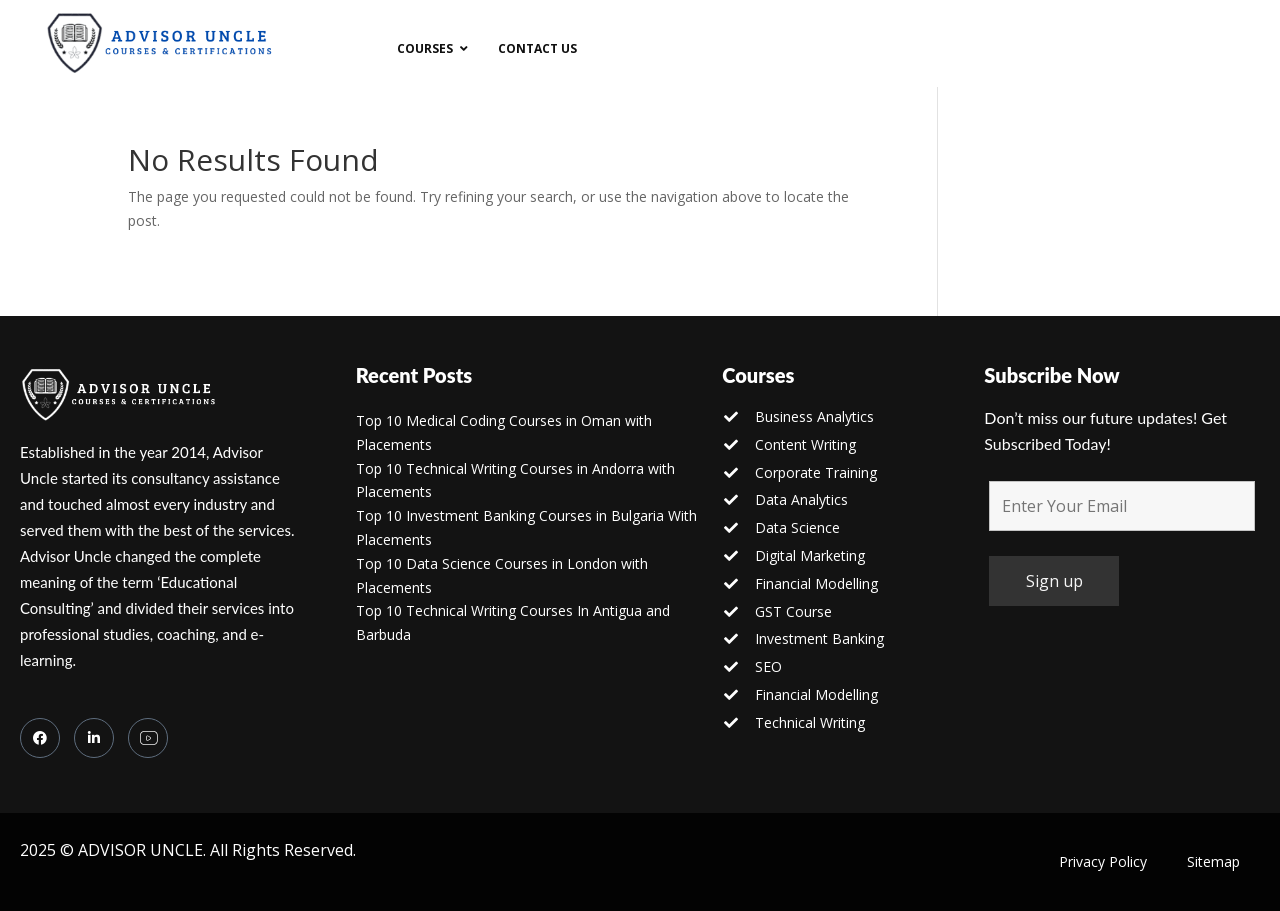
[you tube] (148, 738)
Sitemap (1213, 861)
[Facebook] (40, 738)
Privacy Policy (1103, 861)
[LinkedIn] (94, 738)
